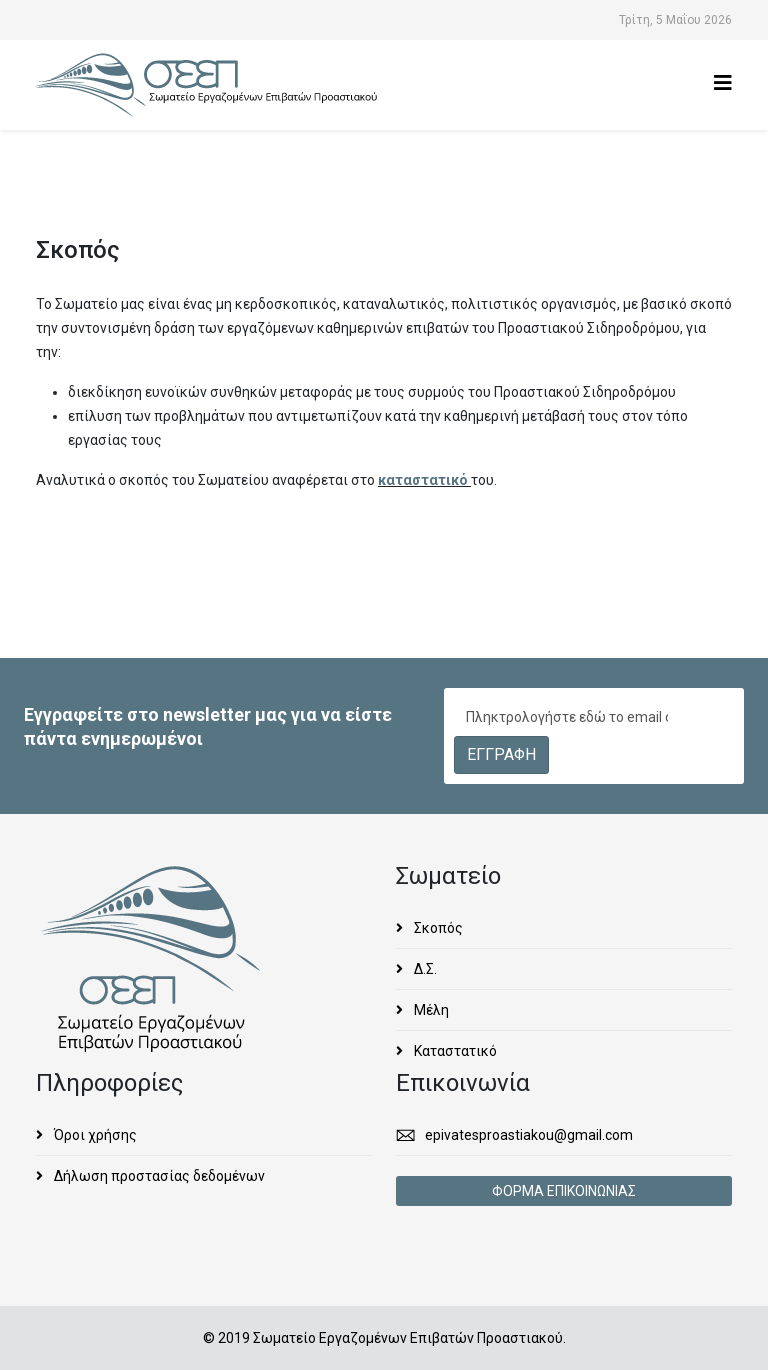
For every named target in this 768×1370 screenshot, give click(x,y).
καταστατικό (424, 480)
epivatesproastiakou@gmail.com (529, 1135)
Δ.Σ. (424, 969)
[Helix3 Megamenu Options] (723, 83)
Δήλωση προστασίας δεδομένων (158, 1176)
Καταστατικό (454, 1051)
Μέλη (430, 1010)
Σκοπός (437, 928)
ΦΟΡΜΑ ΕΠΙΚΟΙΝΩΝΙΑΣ (564, 1191)
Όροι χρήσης (94, 1135)
